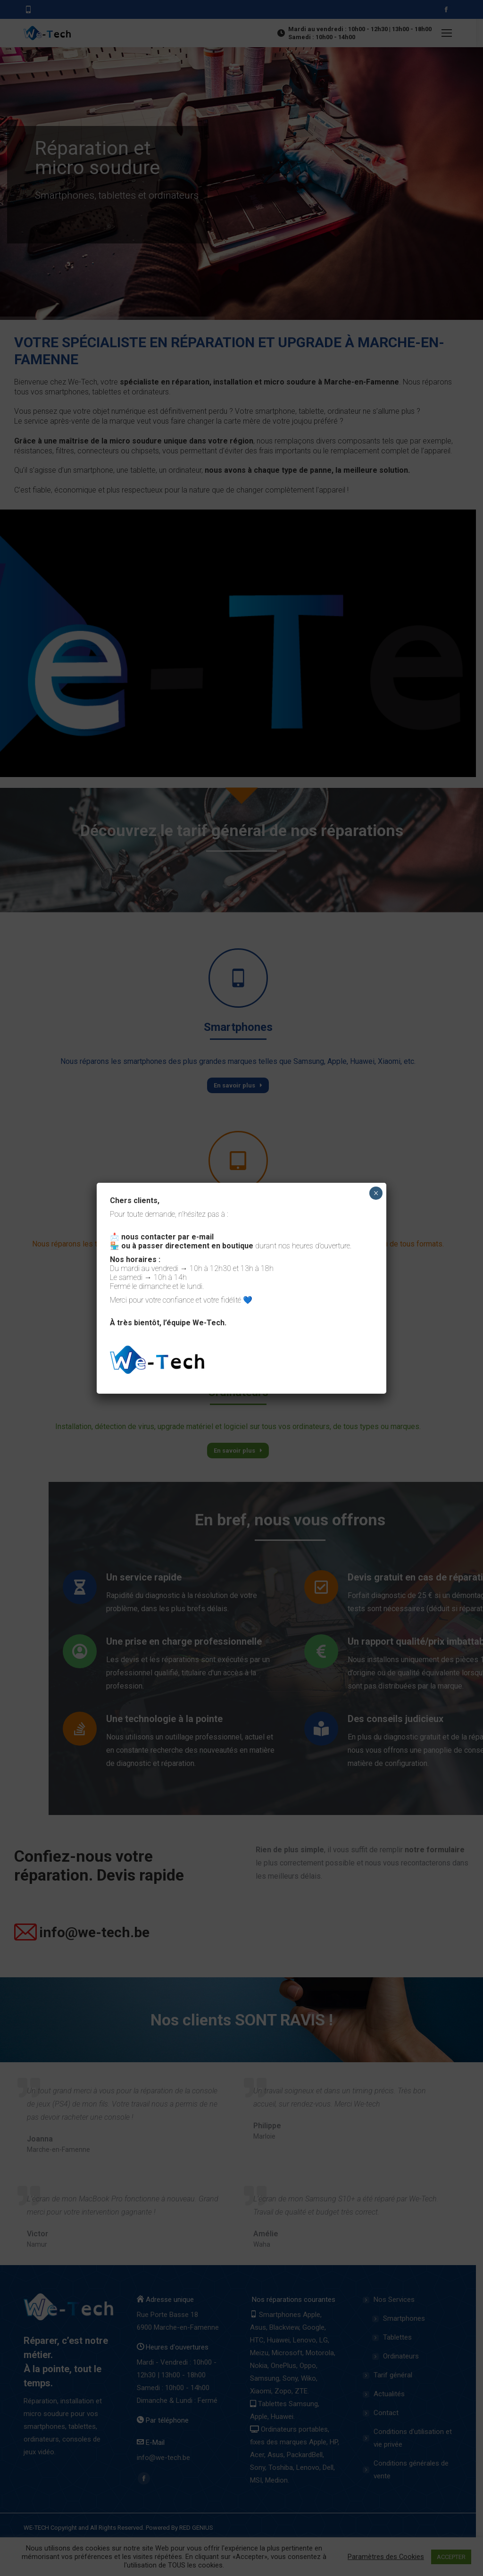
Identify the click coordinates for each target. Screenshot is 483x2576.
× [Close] (376, 1193)
